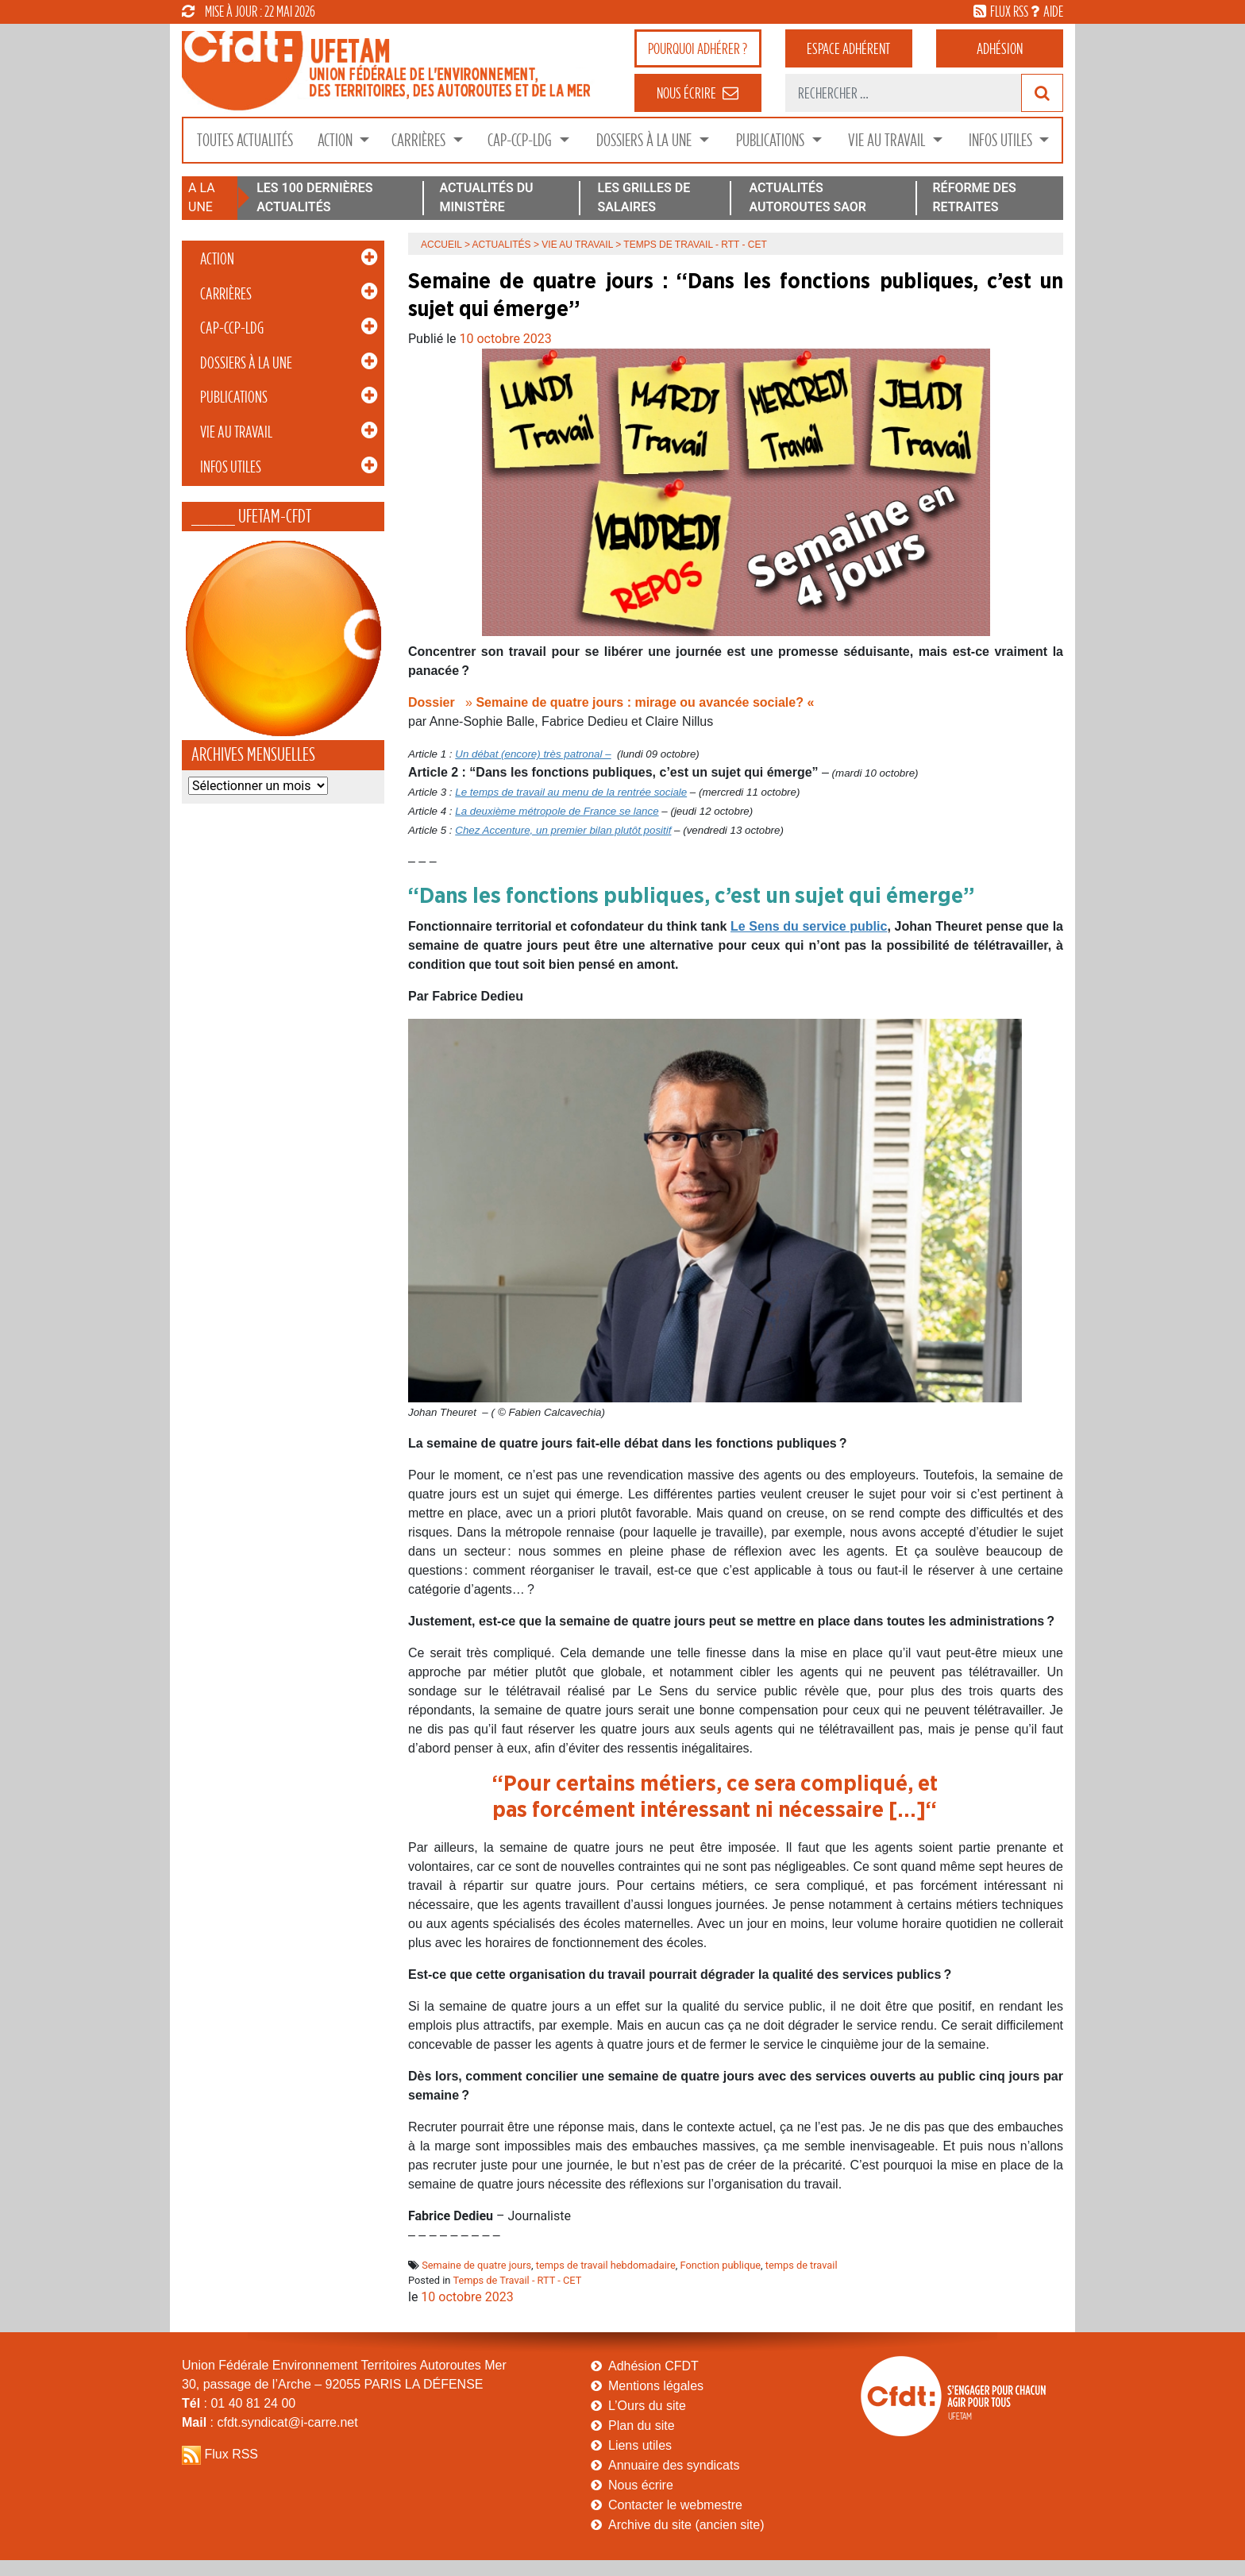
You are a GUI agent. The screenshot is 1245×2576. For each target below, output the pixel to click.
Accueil (441, 244)
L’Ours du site (647, 2405)
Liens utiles (640, 2445)
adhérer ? (697, 48)
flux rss (1009, 11)
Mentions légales (655, 2386)
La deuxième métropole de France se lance (556, 811)
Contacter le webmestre (675, 2505)
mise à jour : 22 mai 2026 (248, 11)
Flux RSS (231, 2454)
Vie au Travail (888, 140)
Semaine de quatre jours (476, 2265)
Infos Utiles (1002, 140)
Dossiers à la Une (645, 140)
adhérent (848, 48)
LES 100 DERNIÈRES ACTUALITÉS (314, 197)
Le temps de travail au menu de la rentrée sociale (571, 792)
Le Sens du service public (808, 926)
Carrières (420, 140)
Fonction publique (720, 2265)
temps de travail (801, 2265)
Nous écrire (640, 2485)
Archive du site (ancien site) (686, 2525)
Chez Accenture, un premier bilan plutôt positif (563, 830)
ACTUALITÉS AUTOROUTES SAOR (807, 197)
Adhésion (1000, 48)
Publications (772, 140)
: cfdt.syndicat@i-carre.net (270, 2422)
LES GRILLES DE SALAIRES (644, 197)
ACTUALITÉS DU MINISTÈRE (486, 197)
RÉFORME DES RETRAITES (974, 197)
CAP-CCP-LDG (521, 140)
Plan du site (641, 2425)
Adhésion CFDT (653, 2366)
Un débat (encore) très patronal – (533, 754)
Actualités (501, 244)
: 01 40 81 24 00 (238, 2403)
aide (1053, 11)
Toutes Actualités (245, 140)
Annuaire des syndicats (673, 2465)
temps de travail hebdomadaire (606, 2265)
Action (337, 140)
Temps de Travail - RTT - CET (517, 2280)
